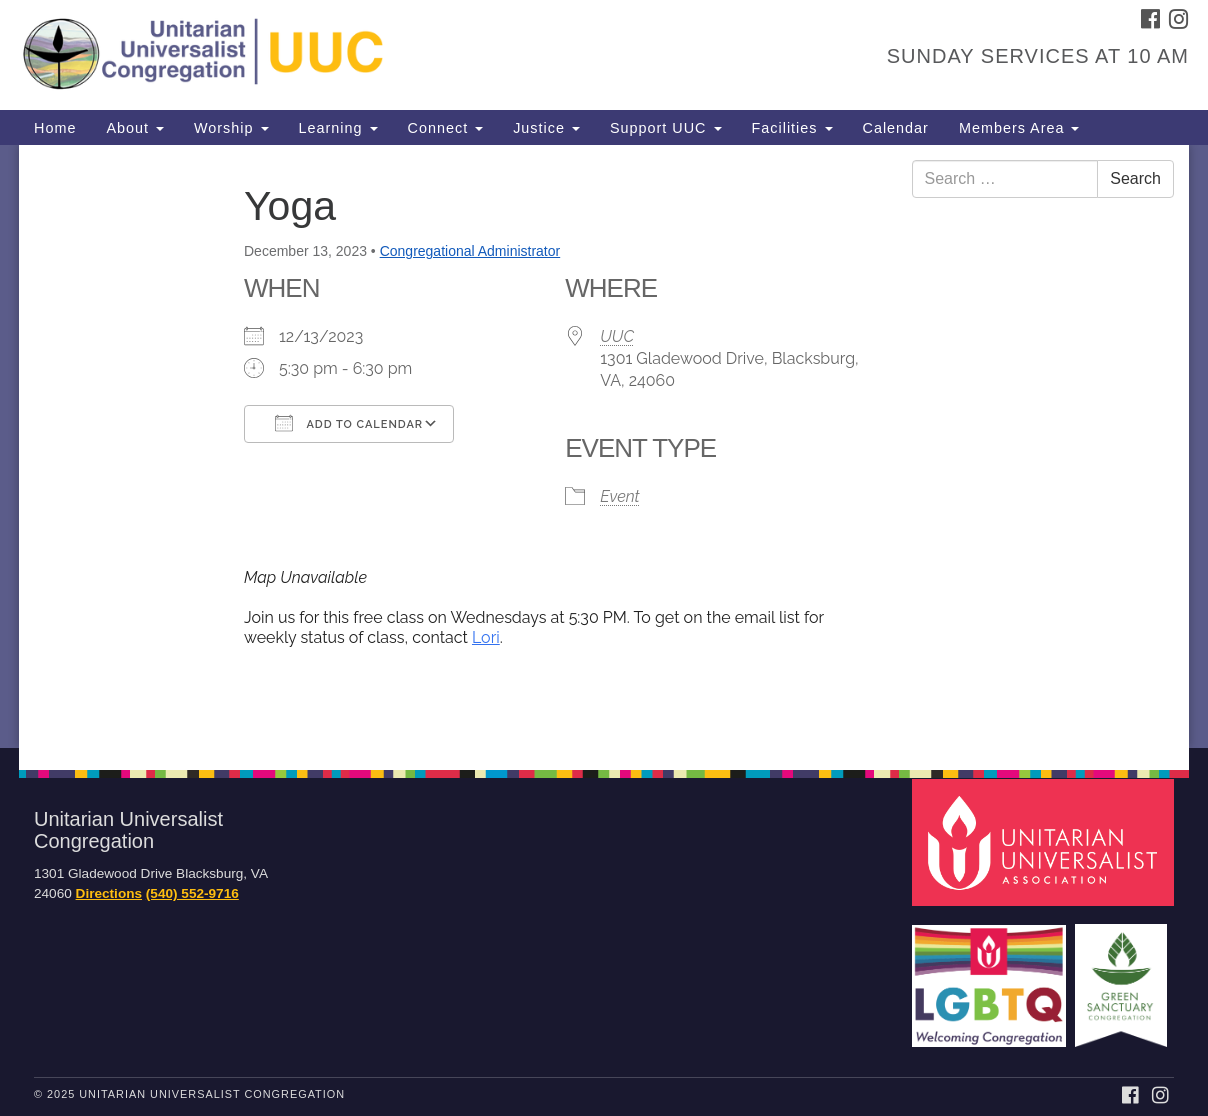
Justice (546, 128)
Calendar (896, 128)
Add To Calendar (349, 423)
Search (1135, 178)
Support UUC (666, 128)
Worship (231, 128)
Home (55, 128)
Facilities (792, 128)
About (135, 128)
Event (619, 496)
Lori (486, 637)
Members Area (1019, 128)
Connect (446, 128)
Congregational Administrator (470, 251)
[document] (604, 446)
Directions (109, 893)
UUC (617, 336)
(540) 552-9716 (192, 893)
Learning (338, 128)
